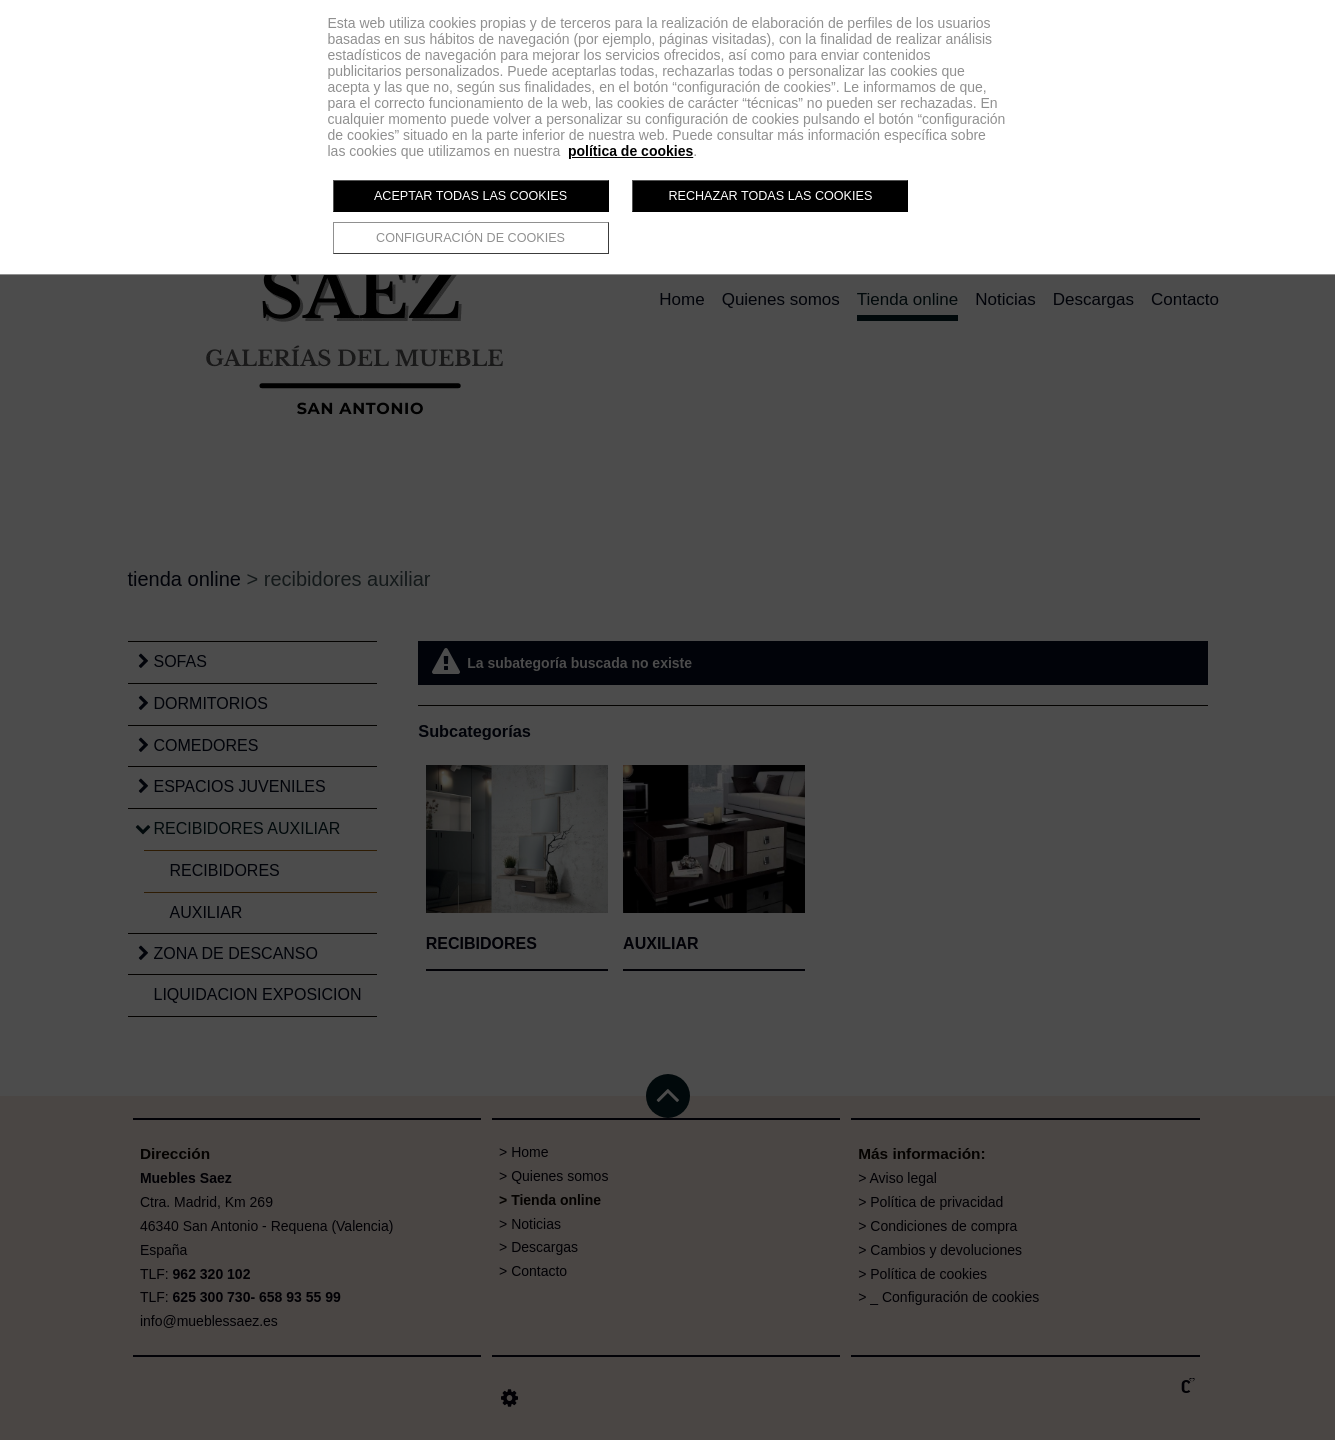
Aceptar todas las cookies (470, 196)
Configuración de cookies (470, 238)
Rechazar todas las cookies (770, 196)
